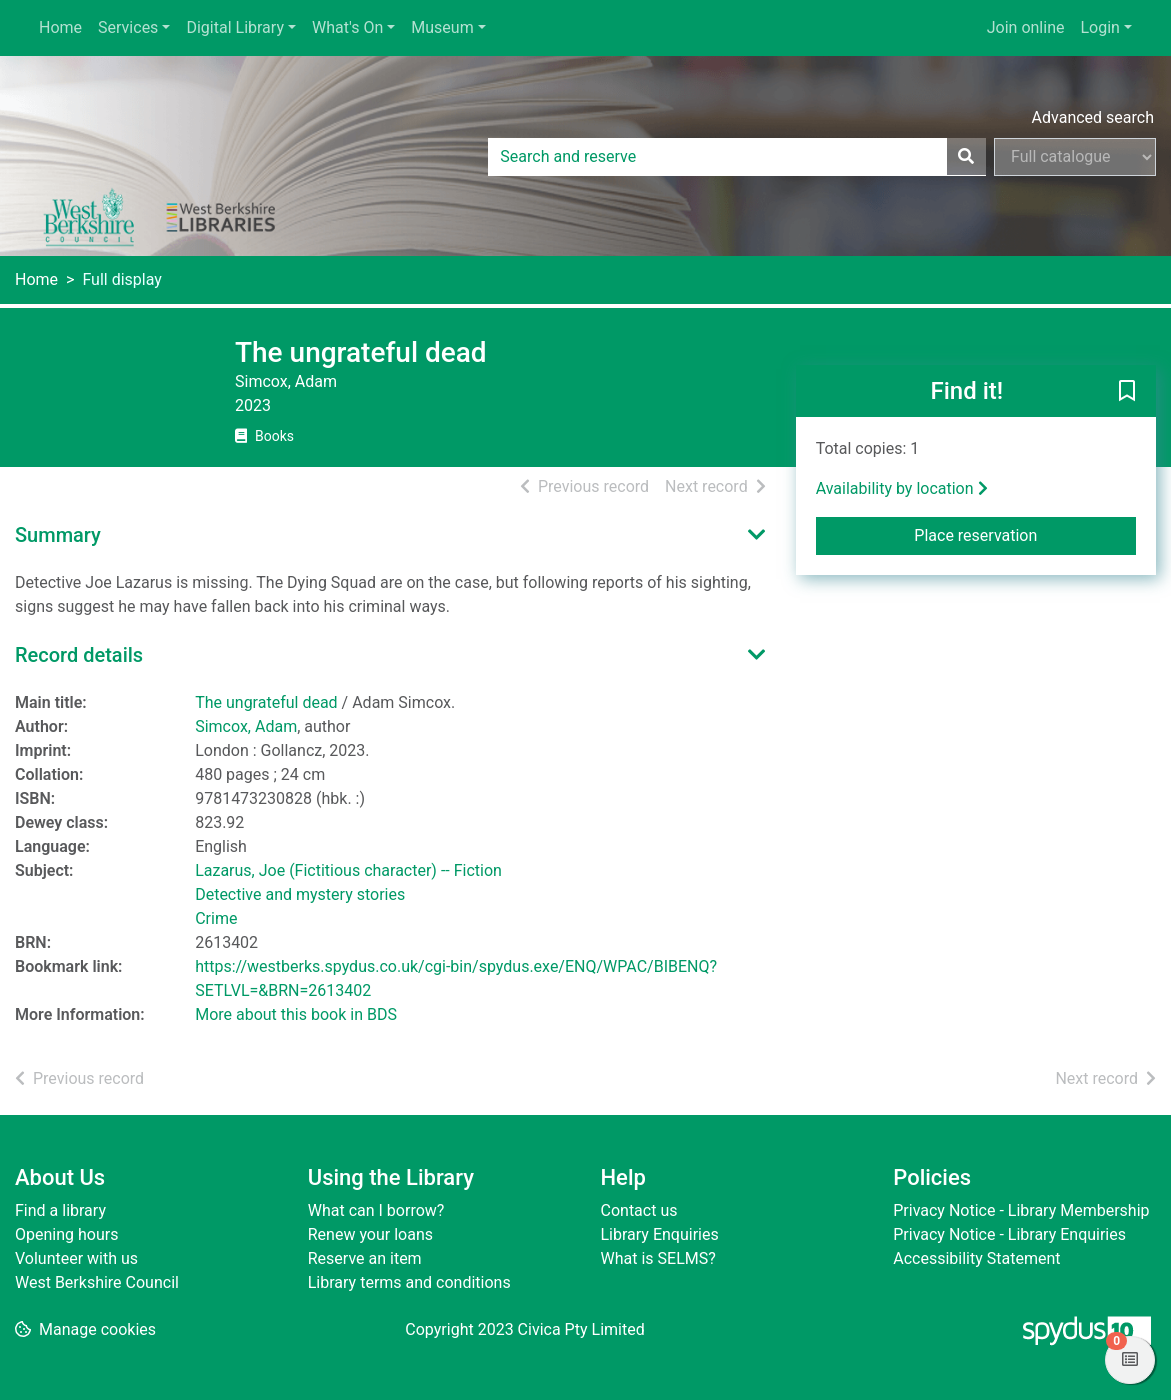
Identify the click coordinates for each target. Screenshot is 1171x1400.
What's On (347, 27)
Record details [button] (79, 655)
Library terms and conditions (409, 1282)
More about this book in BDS (296, 1014)
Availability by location (902, 488)
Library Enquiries (660, 1234)
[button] (1127, 392)
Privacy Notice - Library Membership (1021, 1210)
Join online (1026, 27)
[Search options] (1075, 157)
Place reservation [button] (1025, 534)
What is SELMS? (658, 1258)
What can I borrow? (376, 1210)
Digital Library (235, 27)
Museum (442, 27)
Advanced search (1093, 117)
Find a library (60, 1210)
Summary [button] (58, 535)
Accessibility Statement (976, 1258)
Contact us (639, 1210)
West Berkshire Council (97, 1282)
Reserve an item (365, 1258)
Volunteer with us (76, 1258)
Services (128, 27)
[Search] (966, 157)
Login (1099, 27)
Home (60, 27)
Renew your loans (370, 1234)
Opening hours (66, 1234)
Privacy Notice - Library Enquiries (1009, 1234)
